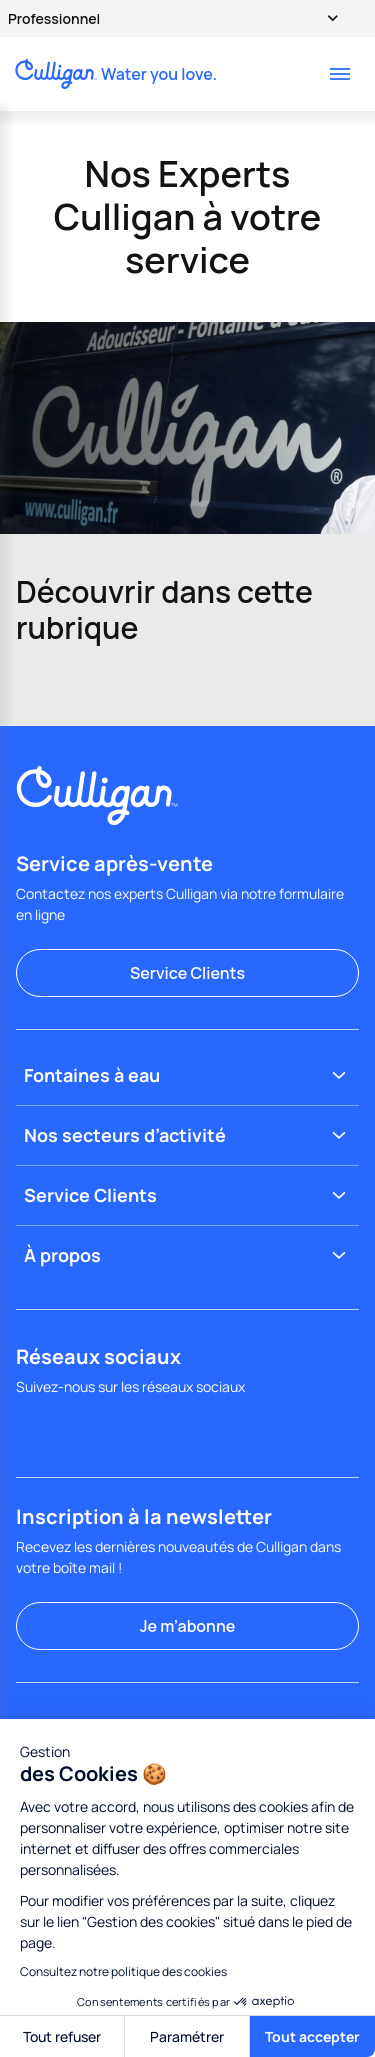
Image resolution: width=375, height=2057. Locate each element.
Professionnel (163, 18)
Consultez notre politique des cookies (123, 1971)
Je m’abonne (187, 1626)
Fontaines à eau (187, 1075)
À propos (187, 1255)
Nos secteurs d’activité (187, 1135)
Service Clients (187, 973)
